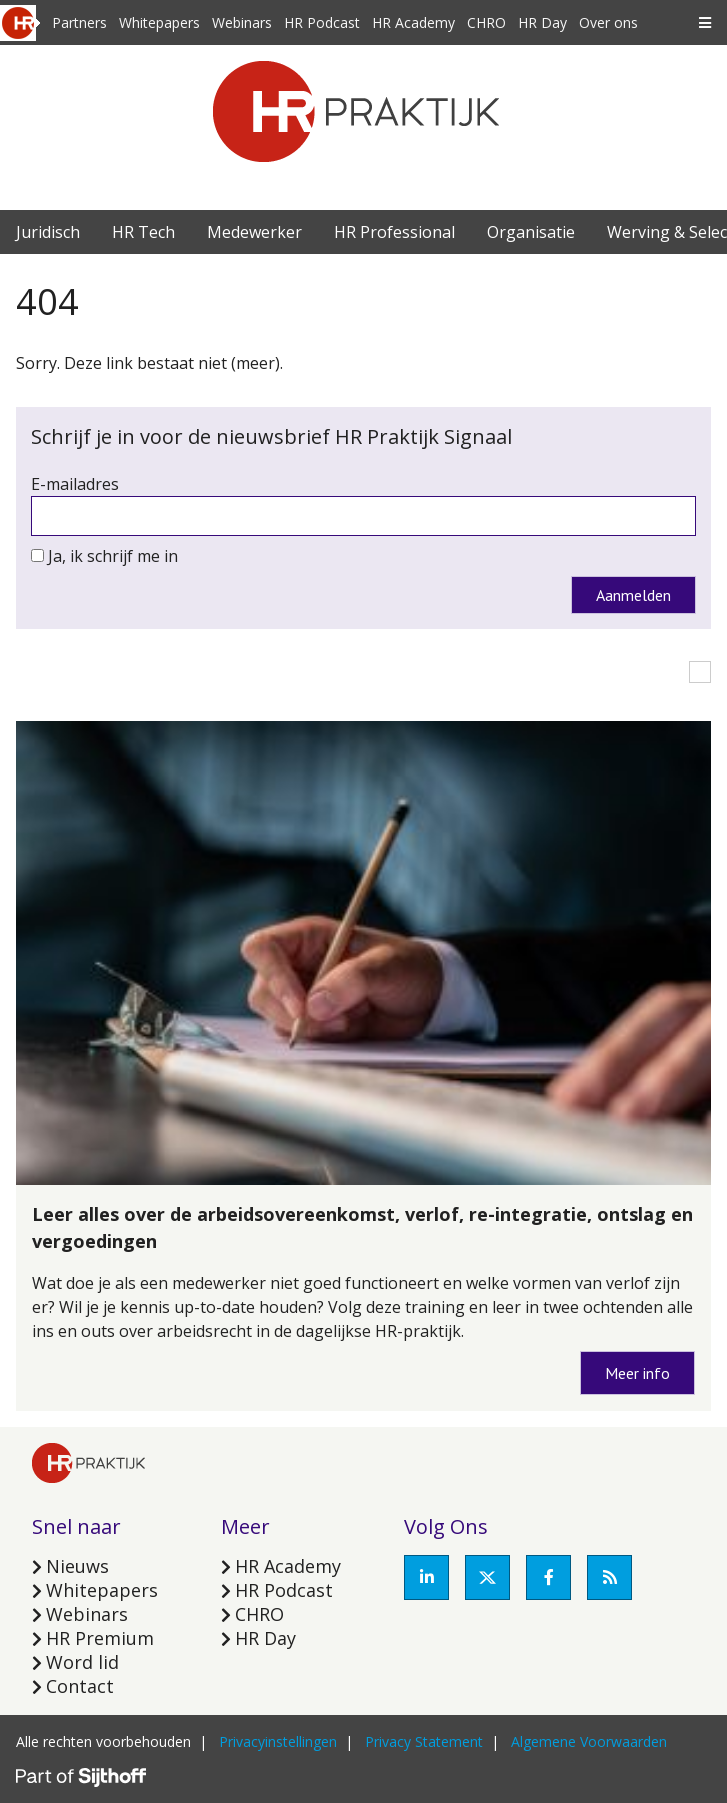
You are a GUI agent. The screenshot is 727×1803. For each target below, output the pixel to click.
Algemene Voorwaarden (589, 1741)
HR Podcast (322, 22)
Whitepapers (159, 22)
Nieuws (77, 1566)
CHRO (486, 22)
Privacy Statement (424, 1741)
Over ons (608, 22)
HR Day (542, 22)
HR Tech (143, 232)
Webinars (242, 22)
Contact (80, 1686)
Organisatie (531, 232)
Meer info (637, 1373)
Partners (79, 22)
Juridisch (48, 232)
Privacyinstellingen (278, 1741)
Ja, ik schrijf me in (113, 556)
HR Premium (100, 1638)
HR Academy (413, 22)
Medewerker (254, 232)
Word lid (82, 1662)
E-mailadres (75, 484)
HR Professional (394, 232)
